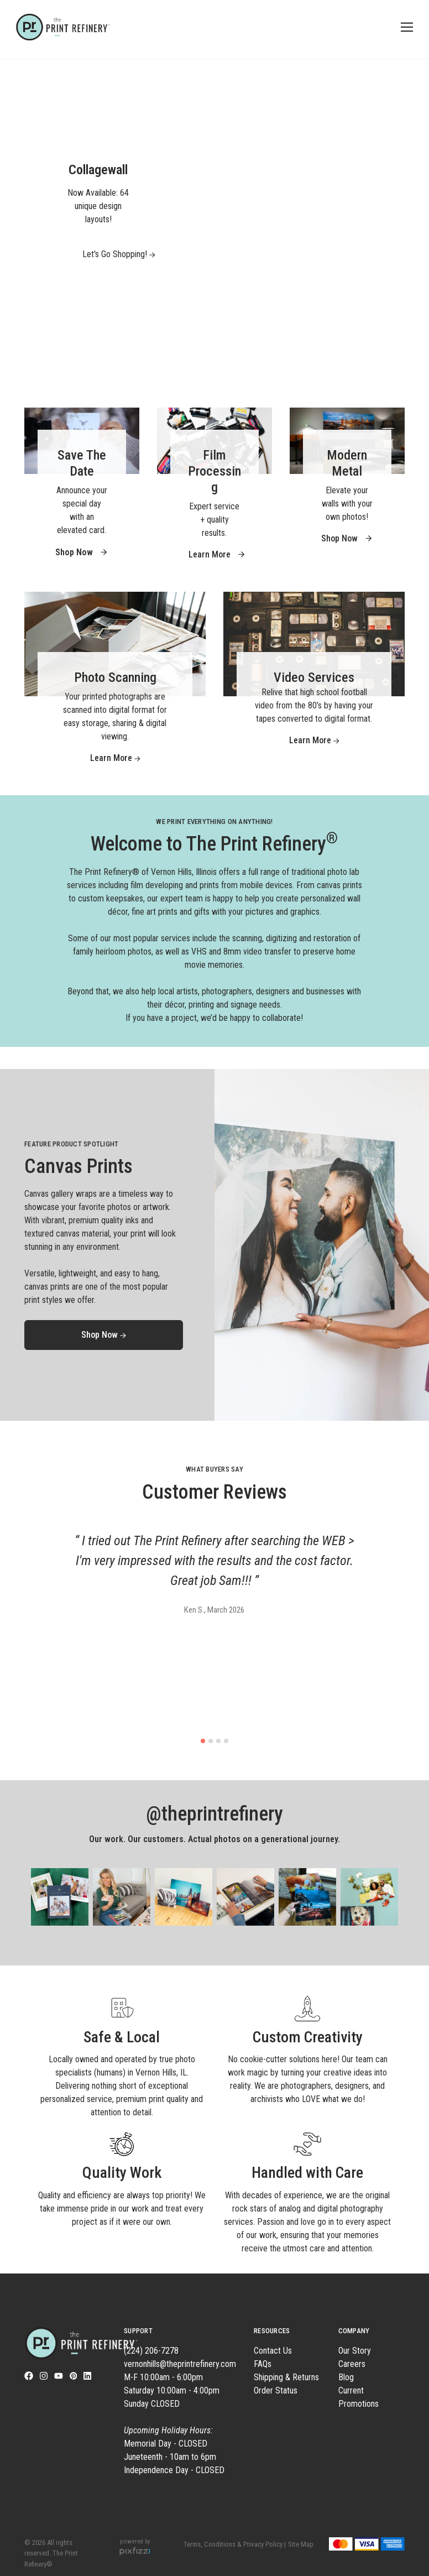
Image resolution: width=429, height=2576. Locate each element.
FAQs (262, 2364)
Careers (351, 2364)
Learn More (217, 554)
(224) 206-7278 (151, 2350)
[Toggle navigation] (405, 27)
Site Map (300, 2544)
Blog (346, 2377)
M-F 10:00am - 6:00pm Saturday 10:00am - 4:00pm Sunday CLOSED (171, 2404)
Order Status (275, 2390)
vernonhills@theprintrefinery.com (180, 2364)
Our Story (354, 2350)
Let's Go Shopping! (106, 254)
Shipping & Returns (286, 2377)
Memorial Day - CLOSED (165, 2443)
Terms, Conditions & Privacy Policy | (235, 2544)
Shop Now (347, 538)
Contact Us (273, 2350)
